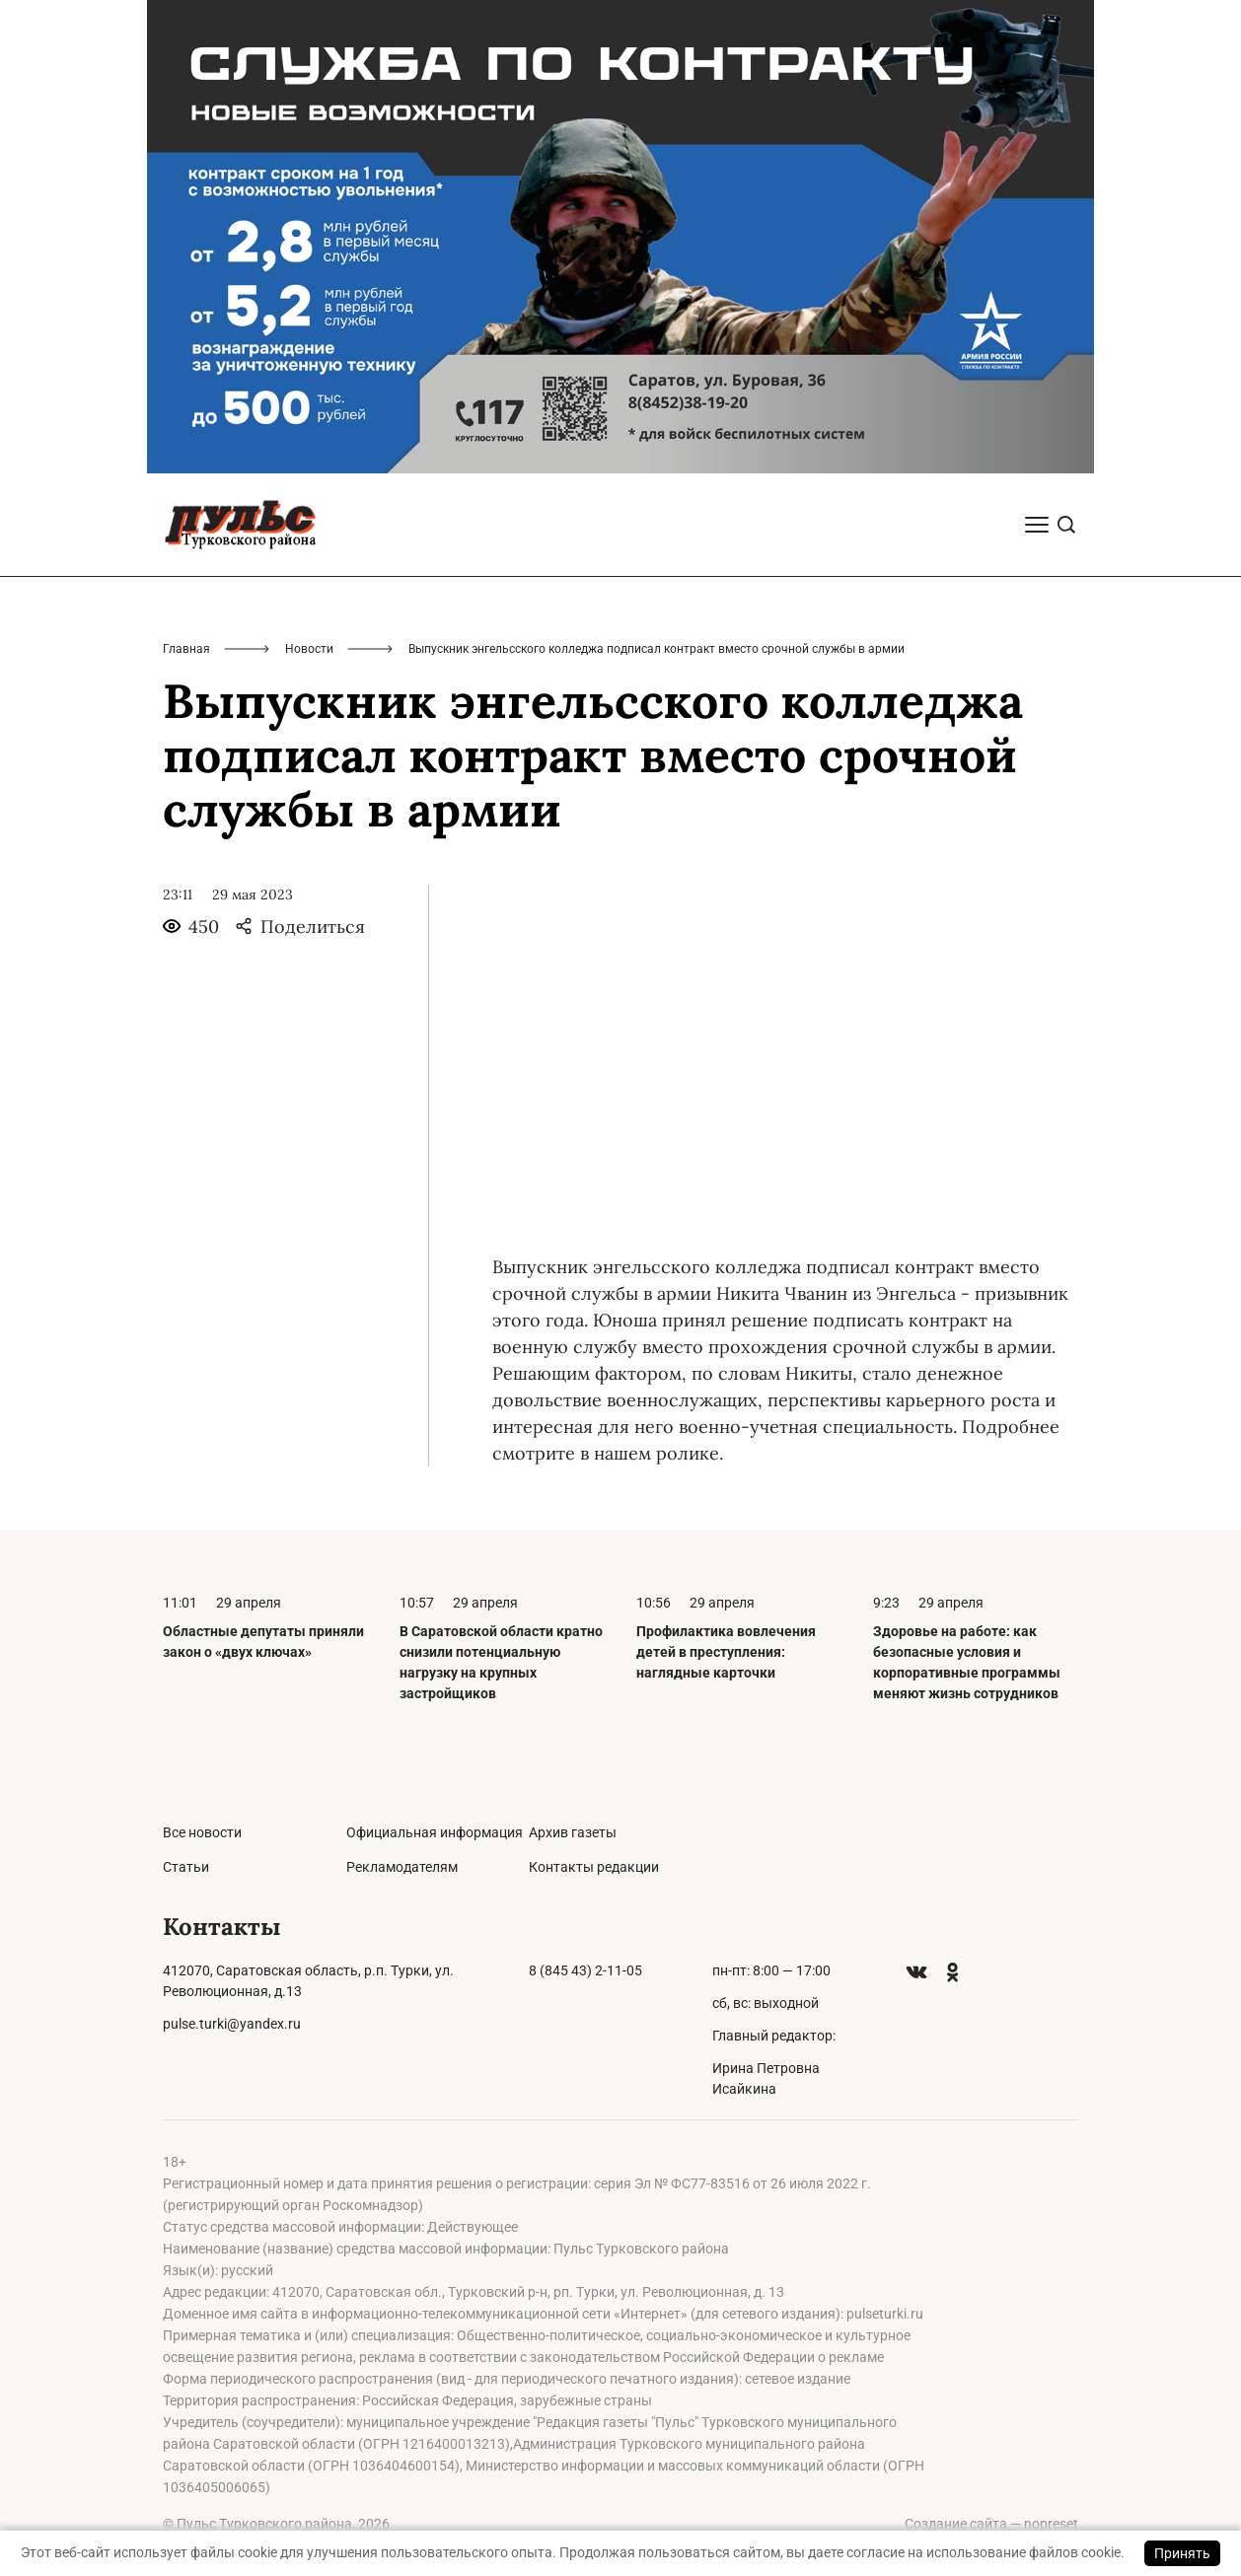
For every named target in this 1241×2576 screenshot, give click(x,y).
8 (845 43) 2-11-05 (585, 1970)
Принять (1182, 2553)
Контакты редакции (594, 1867)
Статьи (186, 1867)
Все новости (202, 1832)
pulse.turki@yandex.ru (232, 2024)
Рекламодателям (402, 1867)
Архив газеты (573, 1832)
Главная (186, 649)
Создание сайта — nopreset (991, 2524)
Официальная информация (434, 1832)
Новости (309, 649)
